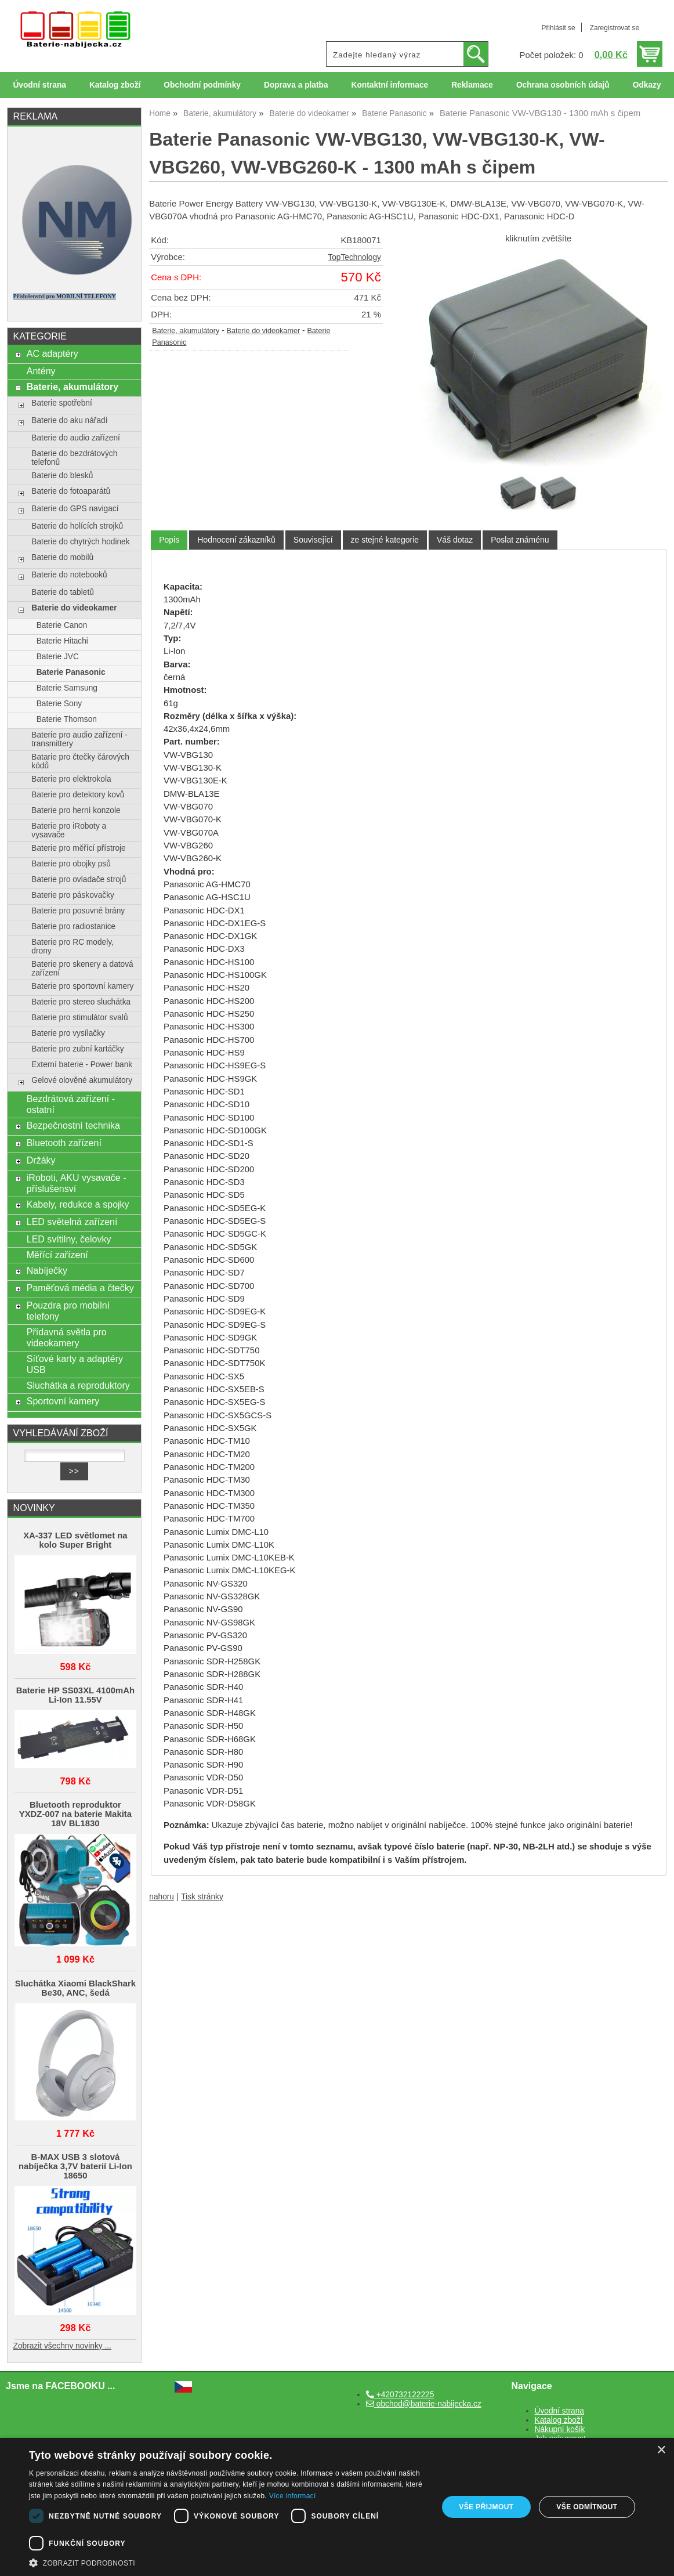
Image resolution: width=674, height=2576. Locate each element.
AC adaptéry (52, 353)
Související (313, 539)
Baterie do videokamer (263, 331)
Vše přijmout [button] (486, 2507)
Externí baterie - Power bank (81, 1064)
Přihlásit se (558, 28)
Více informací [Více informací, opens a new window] (292, 2496)
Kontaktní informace (390, 85)
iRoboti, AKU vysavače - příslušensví (76, 1183)
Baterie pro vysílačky (68, 1033)
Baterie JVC (58, 656)
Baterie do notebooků (69, 574)
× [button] (661, 2450)
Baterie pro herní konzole (75, 810)
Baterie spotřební (61, 403)
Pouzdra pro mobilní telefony (68, 1310)
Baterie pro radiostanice (73, 926)
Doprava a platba (296, 85)
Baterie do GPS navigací (74, 508)
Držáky (41, 1160)
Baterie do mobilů (62, 557)
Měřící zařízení (57, 1254)
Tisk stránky (202, 1896)
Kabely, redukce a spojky (78, 1204)
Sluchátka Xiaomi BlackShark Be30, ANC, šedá (75, 1988)
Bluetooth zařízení (64, 1142)
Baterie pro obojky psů (71, 863)
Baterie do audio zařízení (75, 437)
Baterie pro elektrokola (71, 779)
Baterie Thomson (67, 719)
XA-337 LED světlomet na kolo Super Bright (75, 1540)
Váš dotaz (455, 539)
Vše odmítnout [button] (586, 2507)
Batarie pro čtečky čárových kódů (80, 761)
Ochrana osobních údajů (563, 85)
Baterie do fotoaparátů (70, 491)
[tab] (169, 540)
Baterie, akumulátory (185, 331)
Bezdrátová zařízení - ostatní (71, 1104)
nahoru (161, 1896)
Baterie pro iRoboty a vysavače (68, 830)
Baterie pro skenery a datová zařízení (82, 968)
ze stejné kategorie (385, 539)
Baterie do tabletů (62, 592)
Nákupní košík (560, 2429)
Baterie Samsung (67, 688)
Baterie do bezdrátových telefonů (74, 458)
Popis (169, 539)
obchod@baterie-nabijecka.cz (423, 2404)
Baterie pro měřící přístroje (78, 848)
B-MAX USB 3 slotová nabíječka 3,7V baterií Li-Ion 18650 (75, 2166)
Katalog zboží (114, 85)
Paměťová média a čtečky (80, 1287)
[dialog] (337, 2507)
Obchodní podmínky (202, 85)
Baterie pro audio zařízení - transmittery (79, 739)
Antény (41, 371)
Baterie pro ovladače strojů (78, 879)
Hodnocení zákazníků (236, 539)
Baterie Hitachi (62, 641)
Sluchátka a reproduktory (78, 1385)
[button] (227, 2562)
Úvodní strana (39, 85)
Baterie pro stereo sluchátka (81, 1002)
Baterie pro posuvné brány (78, 910)
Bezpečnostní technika (73, 1125)
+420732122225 (400, 2394)
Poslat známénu (520, 539)
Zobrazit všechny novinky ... (62, 2346)
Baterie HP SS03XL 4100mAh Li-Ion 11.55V (75, 1695)
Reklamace (472, 85)
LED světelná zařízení (72, 1221)
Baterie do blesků (62, 475)
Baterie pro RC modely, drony (72, 946)
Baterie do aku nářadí (69, 420)
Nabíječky (47, 1270)
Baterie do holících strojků (77, 526)
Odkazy (647, 85)
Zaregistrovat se (614, 28)
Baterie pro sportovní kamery (82, 986)
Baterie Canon (62, 625)
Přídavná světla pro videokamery (67, 1337)
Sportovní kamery (63, 1401)
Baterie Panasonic (71, 672)
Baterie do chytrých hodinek (80, 541)
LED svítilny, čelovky (69, 1239)
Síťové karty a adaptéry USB (75, 1364)
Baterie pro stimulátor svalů (79, 1017)
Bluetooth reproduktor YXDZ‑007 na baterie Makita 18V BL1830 (75, 1814)
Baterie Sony (59, 703)
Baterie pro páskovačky (72, 895)
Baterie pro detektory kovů (77, 794)
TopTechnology (354, 257)
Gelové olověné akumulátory (81, 1080)
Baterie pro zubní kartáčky (77, 1049)
